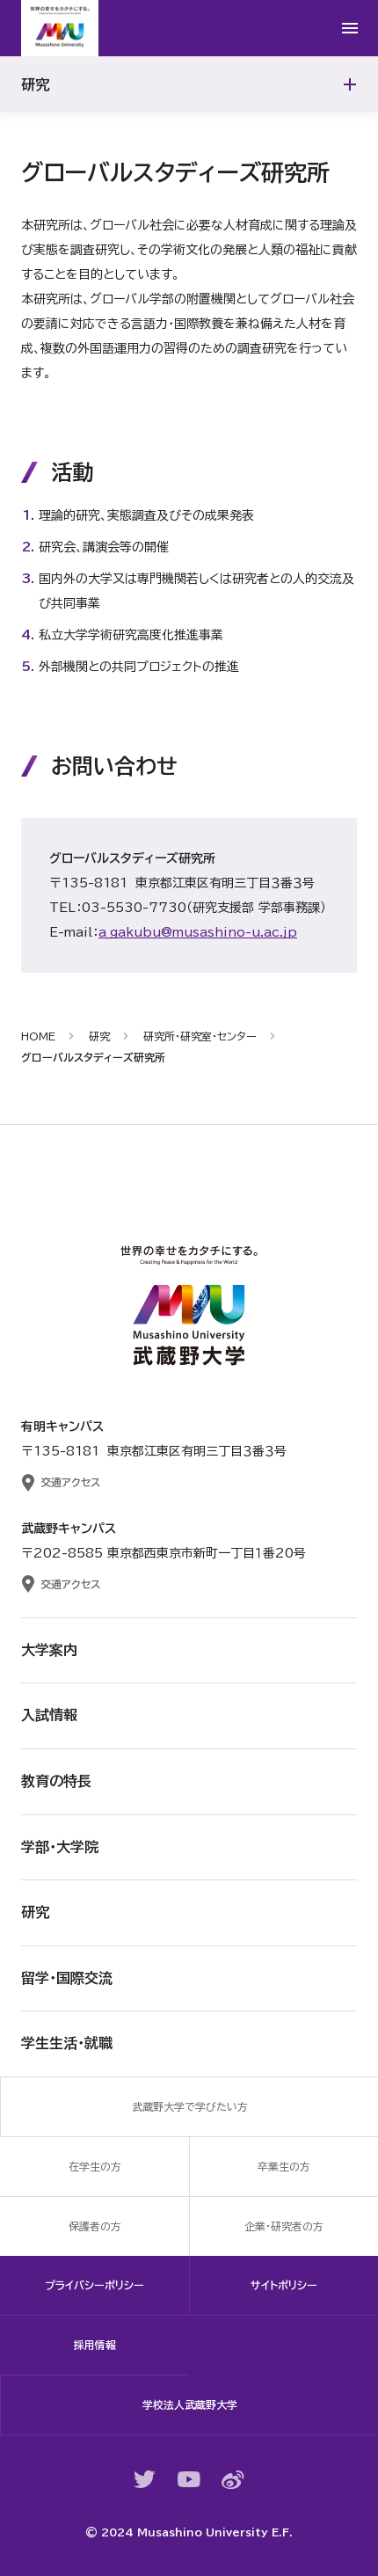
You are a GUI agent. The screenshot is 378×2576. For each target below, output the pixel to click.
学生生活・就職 (67, 2043)
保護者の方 (95, 2226)
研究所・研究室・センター (200, 1036)
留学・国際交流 (67, 1978)
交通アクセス (70, 1482)
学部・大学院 (59, 1847)
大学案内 (49, 1650)
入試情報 (49, 1715)
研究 (99, 1036)
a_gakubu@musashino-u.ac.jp (197, 932)
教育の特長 (56, 1781)
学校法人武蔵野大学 (189, 2404)
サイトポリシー (284, 2285)
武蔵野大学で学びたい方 (190, 2106)
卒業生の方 (284, 2166)
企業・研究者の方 (283, 2226)
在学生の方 (95, 2166)
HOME (38, 1036)
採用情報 (95, 2344)
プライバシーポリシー (94, 2285)
